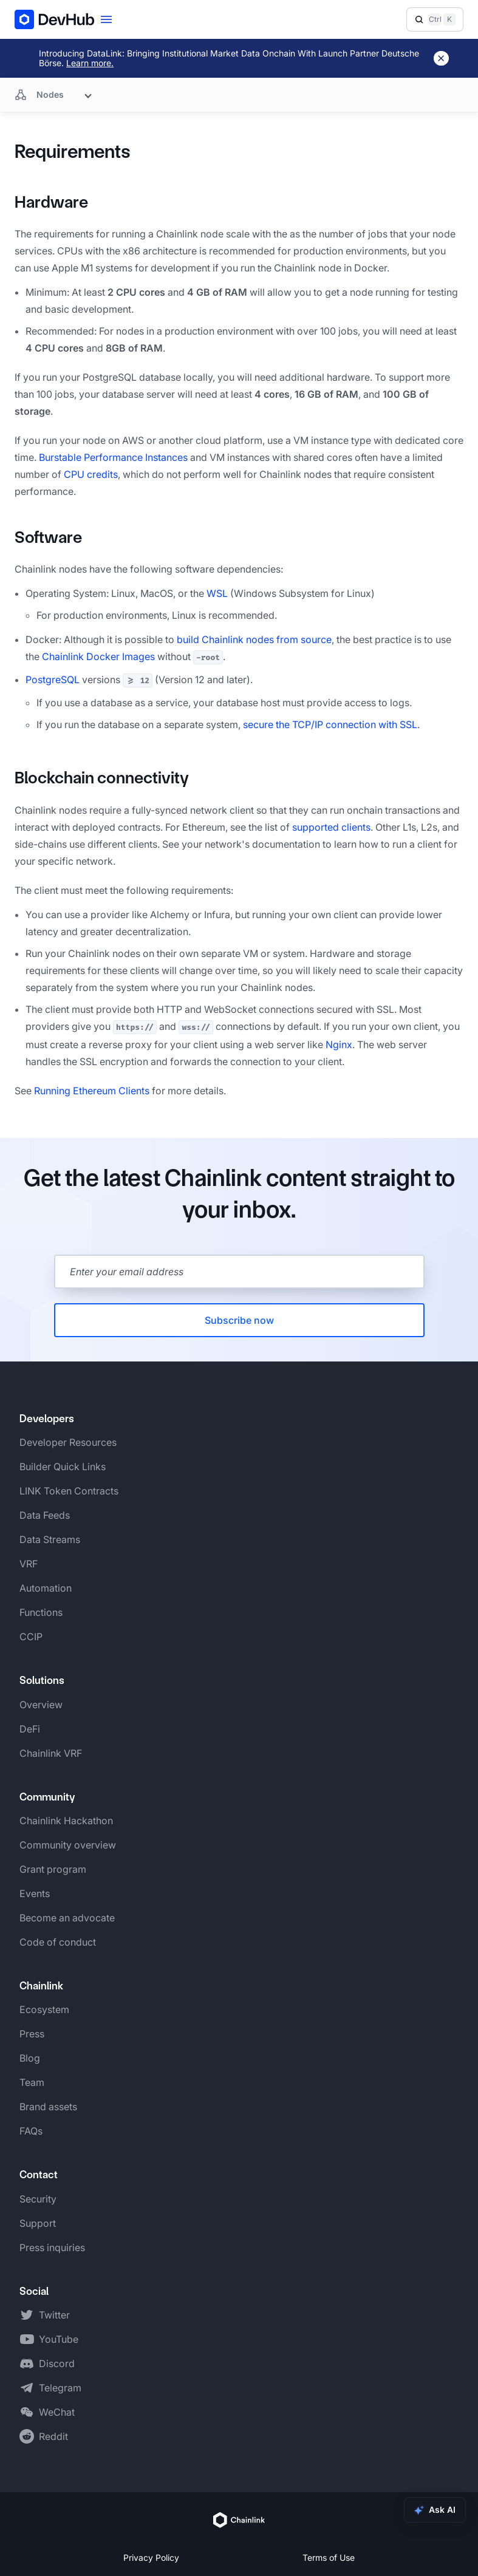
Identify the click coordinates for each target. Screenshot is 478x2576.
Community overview (67, 1845)
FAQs (31, 2131)
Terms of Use (328, 2557)
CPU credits (91, 474)
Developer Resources (68, 1442)
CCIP (31, 1636)
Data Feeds (44, 1515)
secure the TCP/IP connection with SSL (330, 724)
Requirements (73, 151)
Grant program (52, 1869)
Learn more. (90, 63)
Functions (41, 1612)
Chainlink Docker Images (98, 656)
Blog (29, 2058)
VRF (28, 1564)
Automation (45, 1588)
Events (34, 1893)
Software (48, 537)
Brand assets (48, 2107)
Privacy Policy (151, 2557)
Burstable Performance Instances (113, 457)
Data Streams (49, 1539)
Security (37, 2199)
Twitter (54, 2315)
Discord (57, 2363)
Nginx (339, 1044)
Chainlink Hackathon (66, 1820)
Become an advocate (67, 1918)
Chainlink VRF (50, 1753)
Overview (41, 1705)
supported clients (331, 827)
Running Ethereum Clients (91, 1091)
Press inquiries (52, 2247)
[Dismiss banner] (441, 58)
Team (31, 2082)
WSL (217, 593)
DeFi (29, 1729)
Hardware (51, 202)
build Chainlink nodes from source (254, 639)
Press (31, 2034)
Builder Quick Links (62, 1466)
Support (37, 2223)
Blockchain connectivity (102, 778)
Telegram (60, 2388)
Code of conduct (57, 1942)
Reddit (53, 2436)
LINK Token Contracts (68, 1491)
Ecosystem (44, 2009)
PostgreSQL (53, 679)
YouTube (58, 2339)
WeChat (57, 2412)
